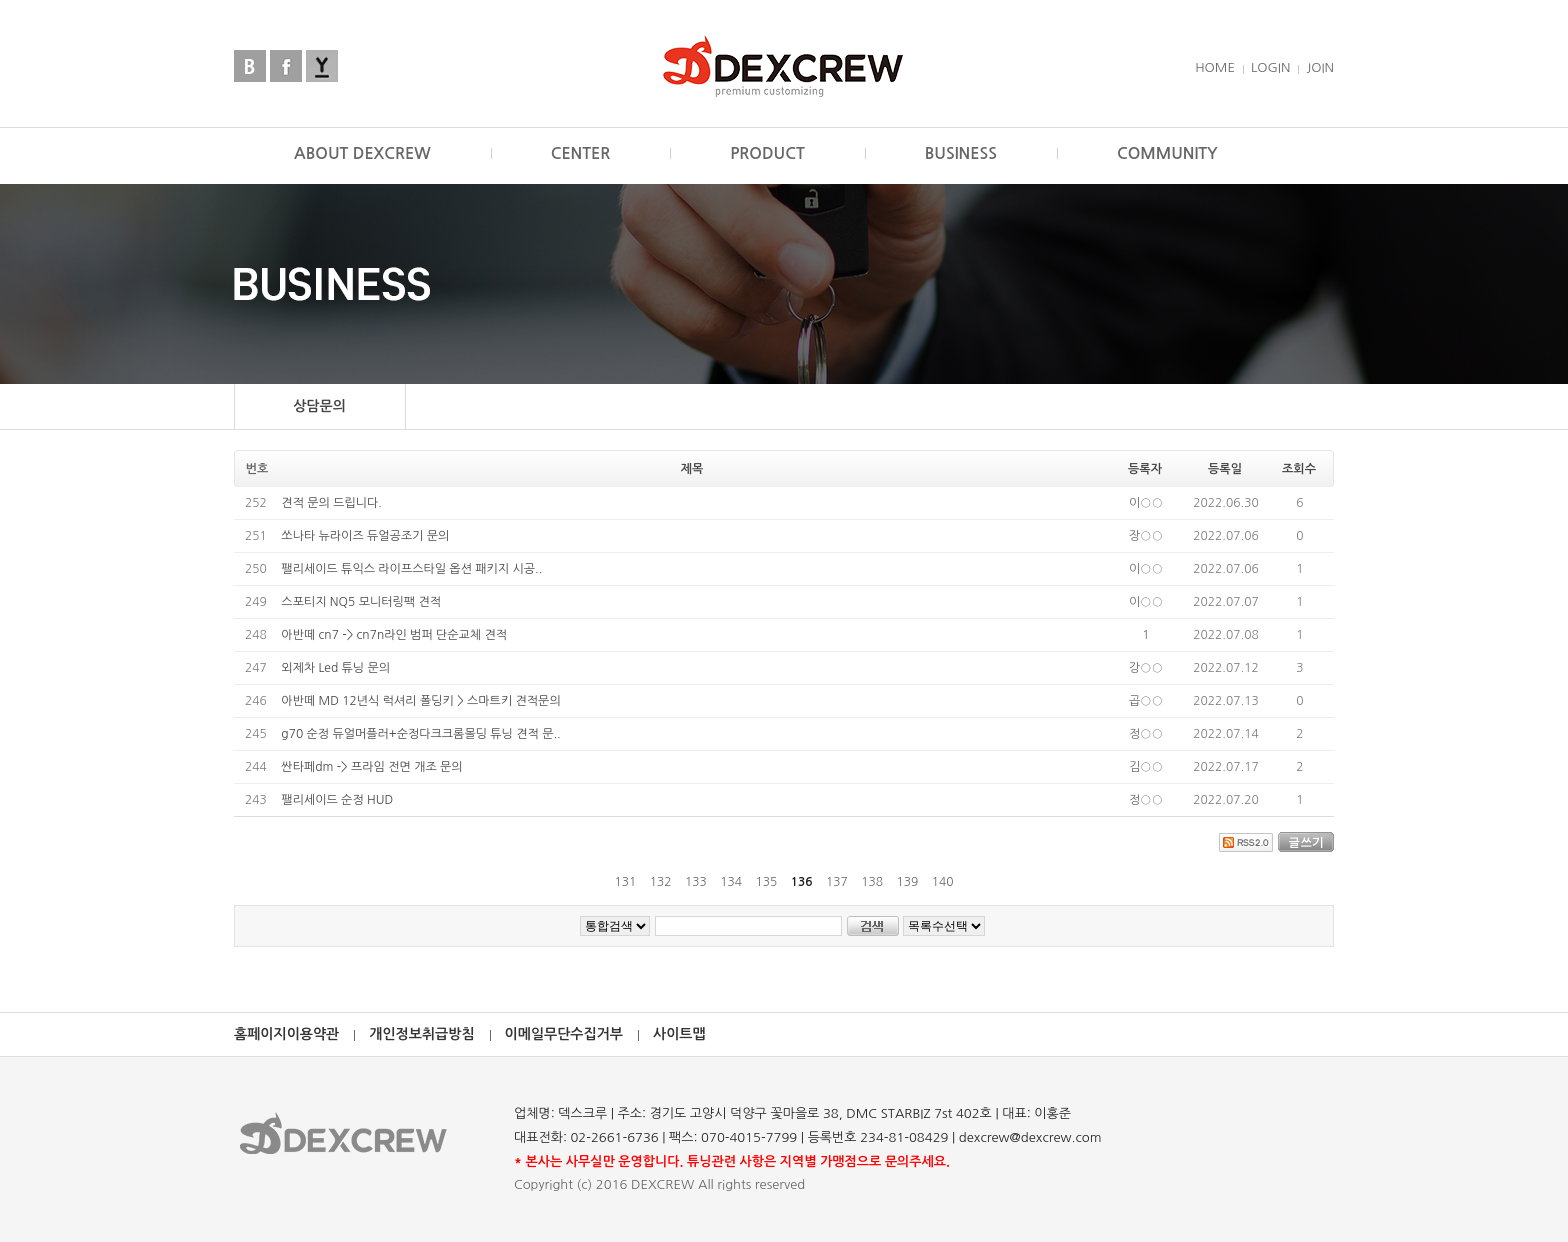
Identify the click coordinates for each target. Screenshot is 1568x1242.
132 (660, 882)
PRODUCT (767, 153)
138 (872, 882)
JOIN (1320, 67)
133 (695, 882)
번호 (257, 469)
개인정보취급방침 (421, 1034)
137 (836, 882)
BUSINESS (961, 153)
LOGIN (1270, 67)
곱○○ (1146, 701)
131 (625, 882)
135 (766, 882)
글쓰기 (1306, 841)
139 (907, 882)
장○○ (1146, 536)
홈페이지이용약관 (286, 1034)
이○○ (1146, 503)
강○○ (1146, 668)
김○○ (1146, 767)
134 (730, 882)
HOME (1215, 67)
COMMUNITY (1167, 153)
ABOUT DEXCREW (362, 153)
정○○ (1146, 734)
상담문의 (319, 406)
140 (942, 882)
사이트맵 (679, 1034)
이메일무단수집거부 (564, 1034)
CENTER (581, 153)
